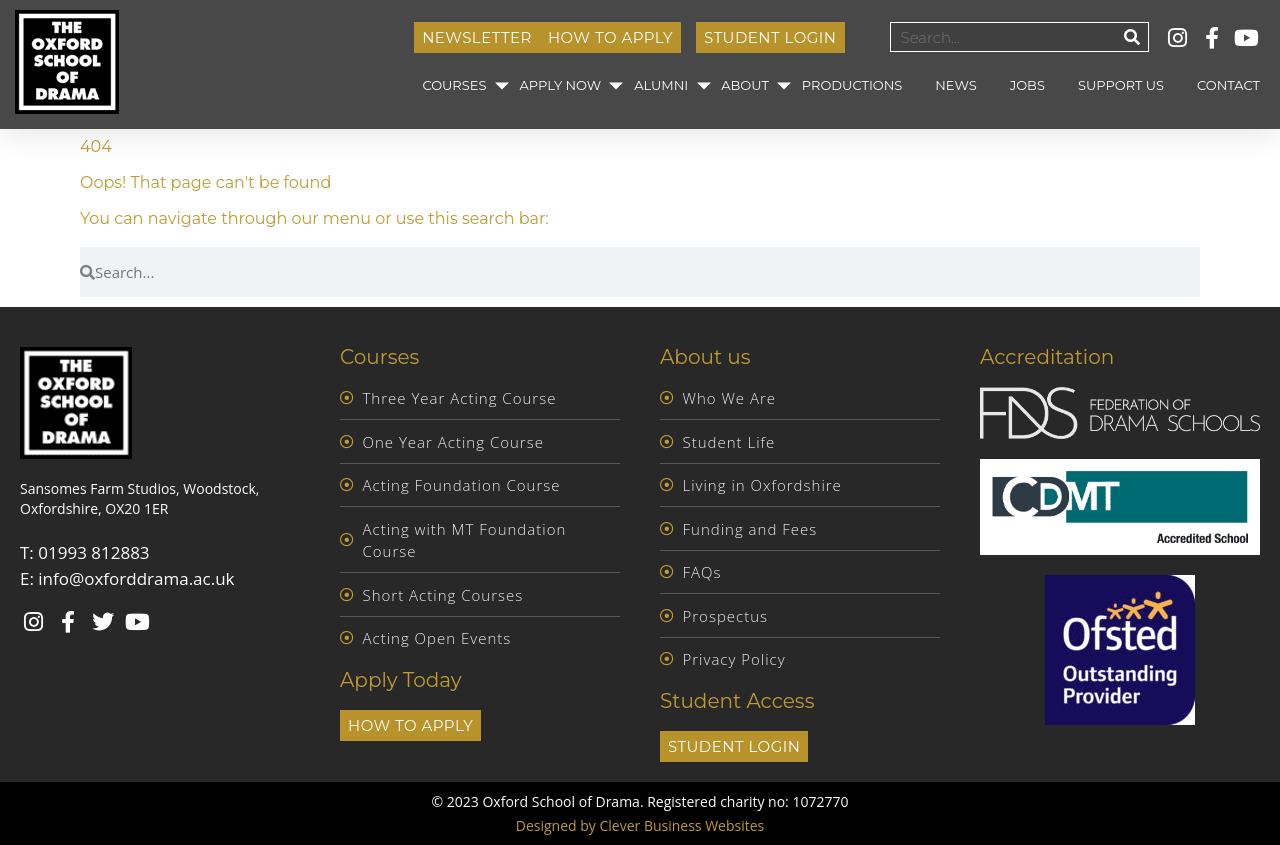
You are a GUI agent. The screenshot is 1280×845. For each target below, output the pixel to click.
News (955, 85)
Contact (1228, 85)
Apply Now (560, 85)
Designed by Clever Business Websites (640, 825)
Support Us (1121, 85)
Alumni (661, 85)
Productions (852, 85)
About (745, 85)
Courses (454, 85)
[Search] (1133, 37)
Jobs (1027, 85)
